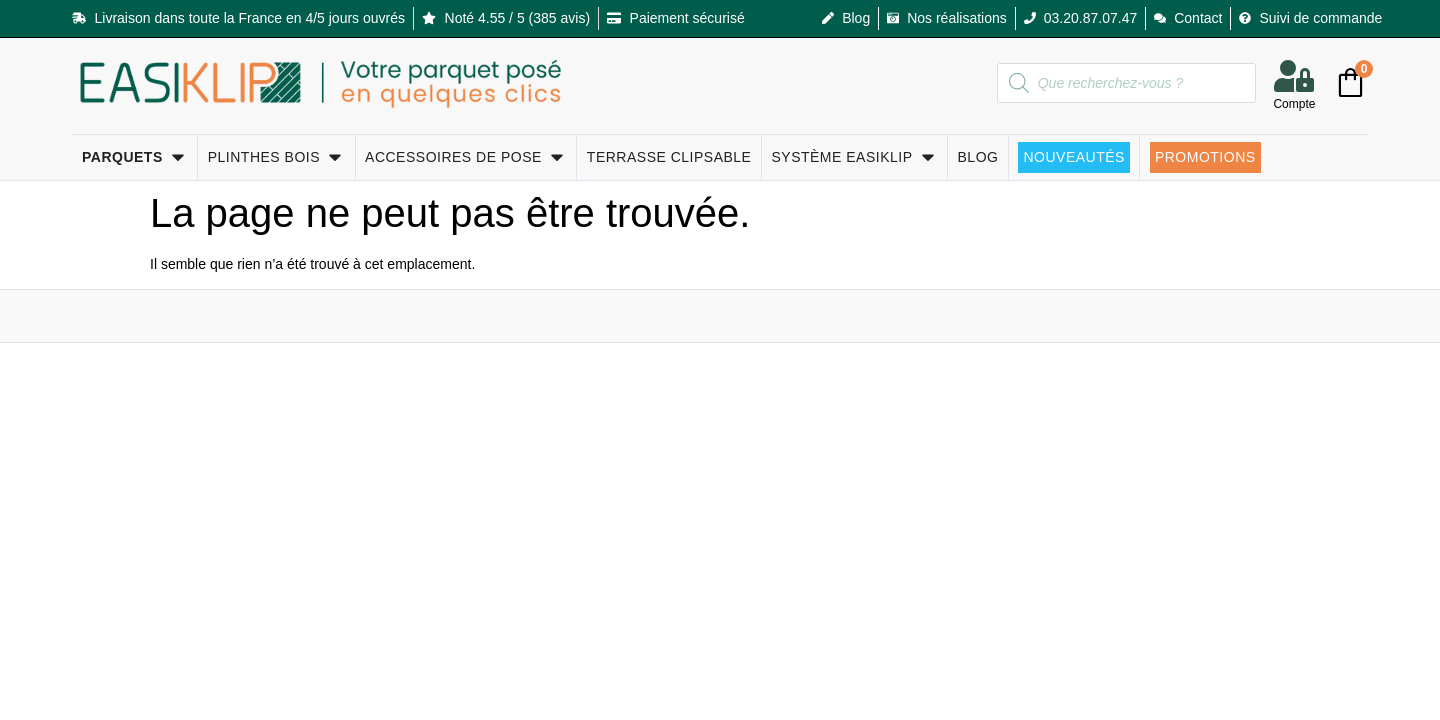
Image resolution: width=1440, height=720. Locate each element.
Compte (1294, 104)
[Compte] (1294, 76)
